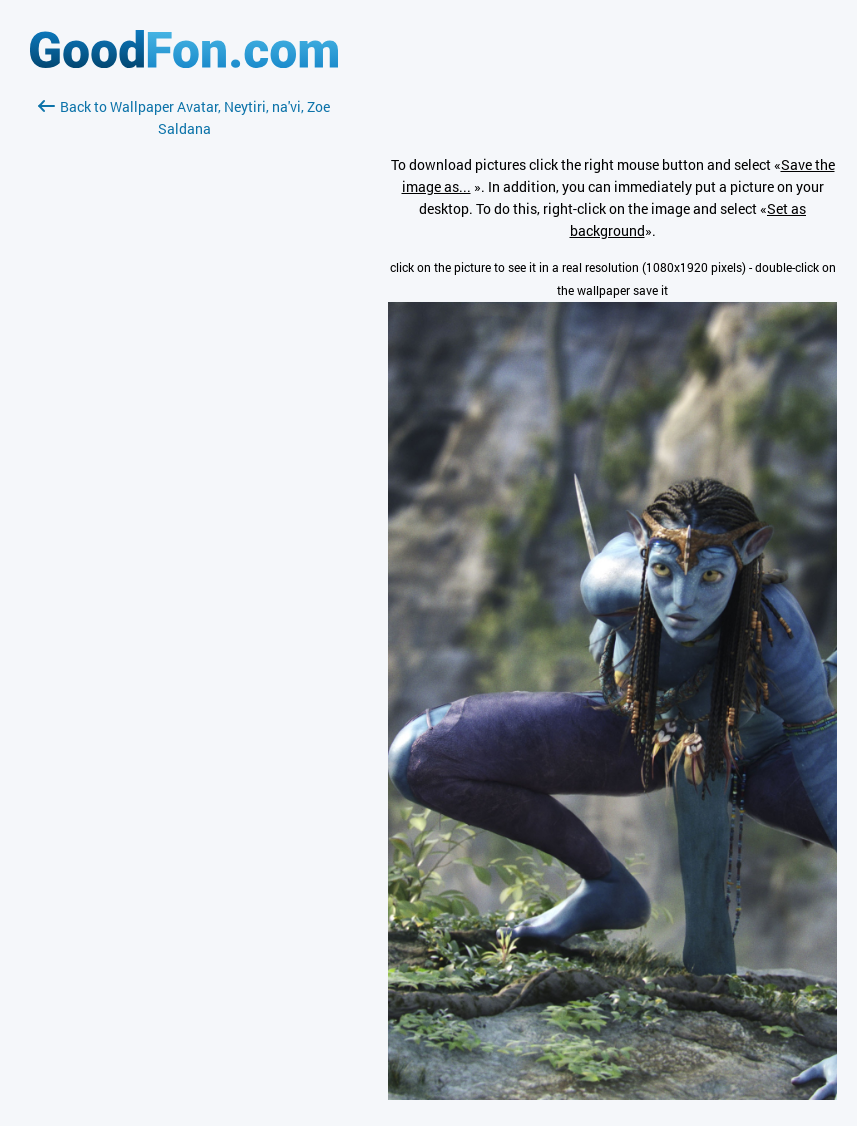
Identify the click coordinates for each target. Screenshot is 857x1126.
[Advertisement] (184, 377)
